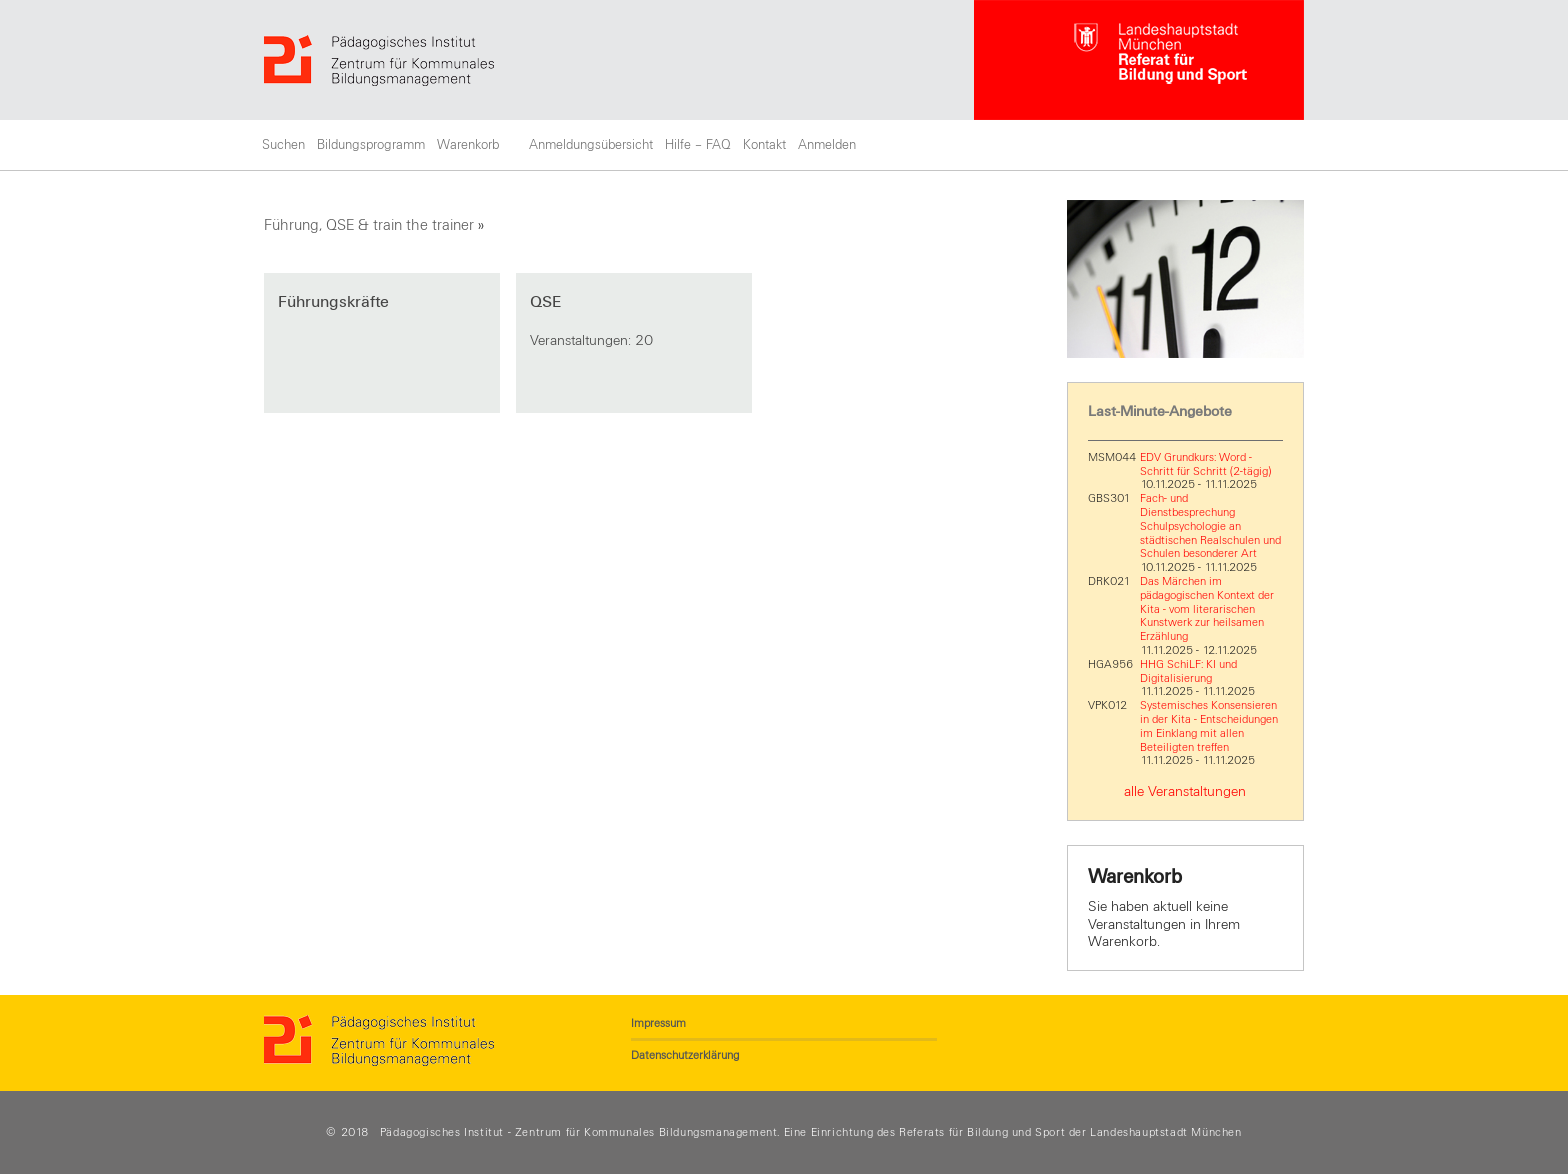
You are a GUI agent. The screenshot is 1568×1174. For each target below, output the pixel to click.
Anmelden (827, 145)
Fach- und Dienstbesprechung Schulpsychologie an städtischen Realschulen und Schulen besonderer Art (1210, 525)
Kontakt (764, 145)
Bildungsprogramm (371, 145)
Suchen (283, 145)
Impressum (658, 1023)
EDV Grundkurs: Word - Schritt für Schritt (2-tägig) (1205, 464)
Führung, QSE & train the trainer (369, 225)
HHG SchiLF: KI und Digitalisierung (1188, 671)
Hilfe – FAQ (698, 145)
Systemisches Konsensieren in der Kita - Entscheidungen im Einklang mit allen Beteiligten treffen (1209, 725)
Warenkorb (468, 145)
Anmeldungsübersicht (591, 145)
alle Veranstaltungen (1185, 791)
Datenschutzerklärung (685, 1055)
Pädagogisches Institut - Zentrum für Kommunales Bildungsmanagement (579, 1132)
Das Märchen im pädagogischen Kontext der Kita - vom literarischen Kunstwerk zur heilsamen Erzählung (1207, 608)
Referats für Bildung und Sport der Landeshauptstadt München (1070, 1132)
